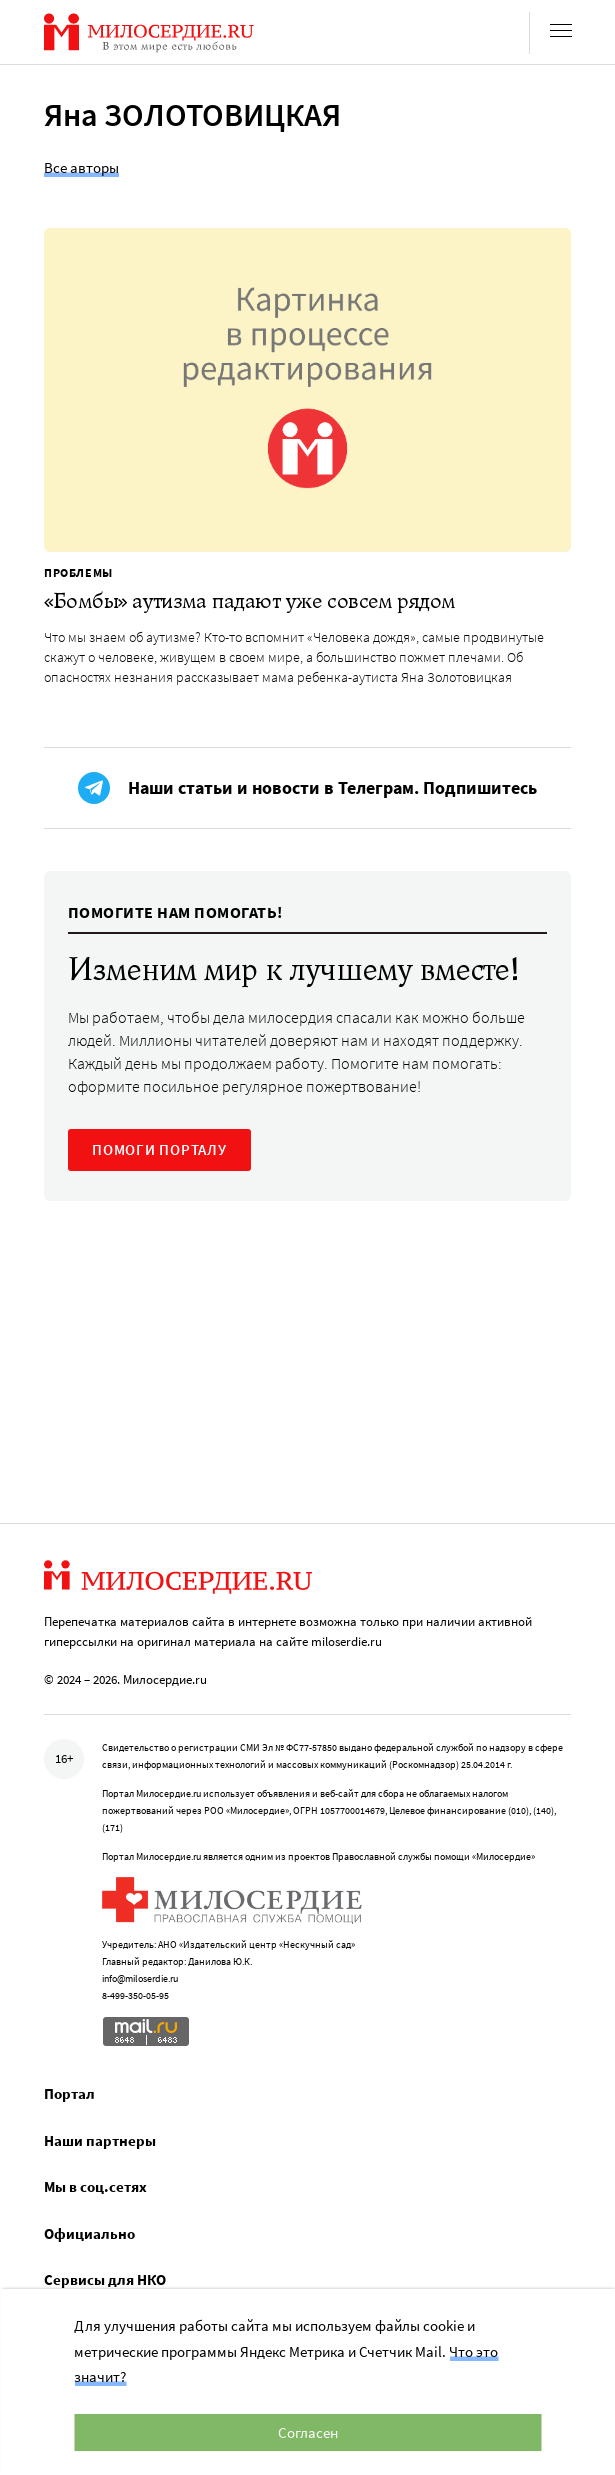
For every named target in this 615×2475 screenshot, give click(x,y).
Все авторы (81, 167)
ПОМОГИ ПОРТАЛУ (159, 1149)
